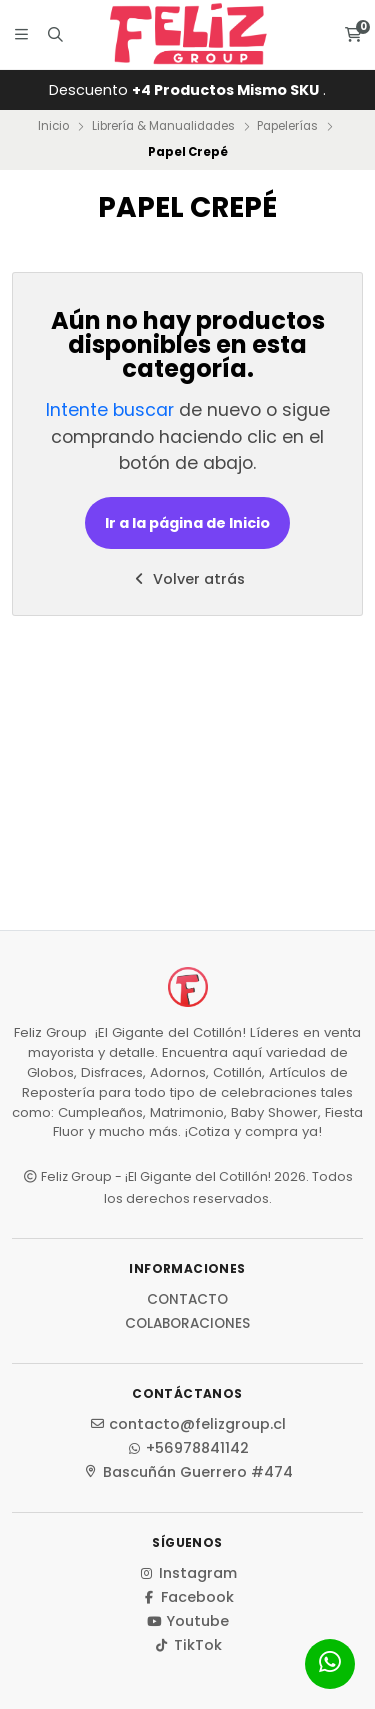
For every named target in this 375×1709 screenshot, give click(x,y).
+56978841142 (187, 1448)
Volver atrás (188, 579)
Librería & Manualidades (163, 126)
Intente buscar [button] (110, 410)
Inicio (53, 126)
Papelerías (287, 126)
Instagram (188, 1573)
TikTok (188, 1645)
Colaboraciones (187, 1324)
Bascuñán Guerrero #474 (188, 1472)
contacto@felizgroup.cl (187, 1424)
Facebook (187, 1597)
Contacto (187, 1300)
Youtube (187, 1621)
